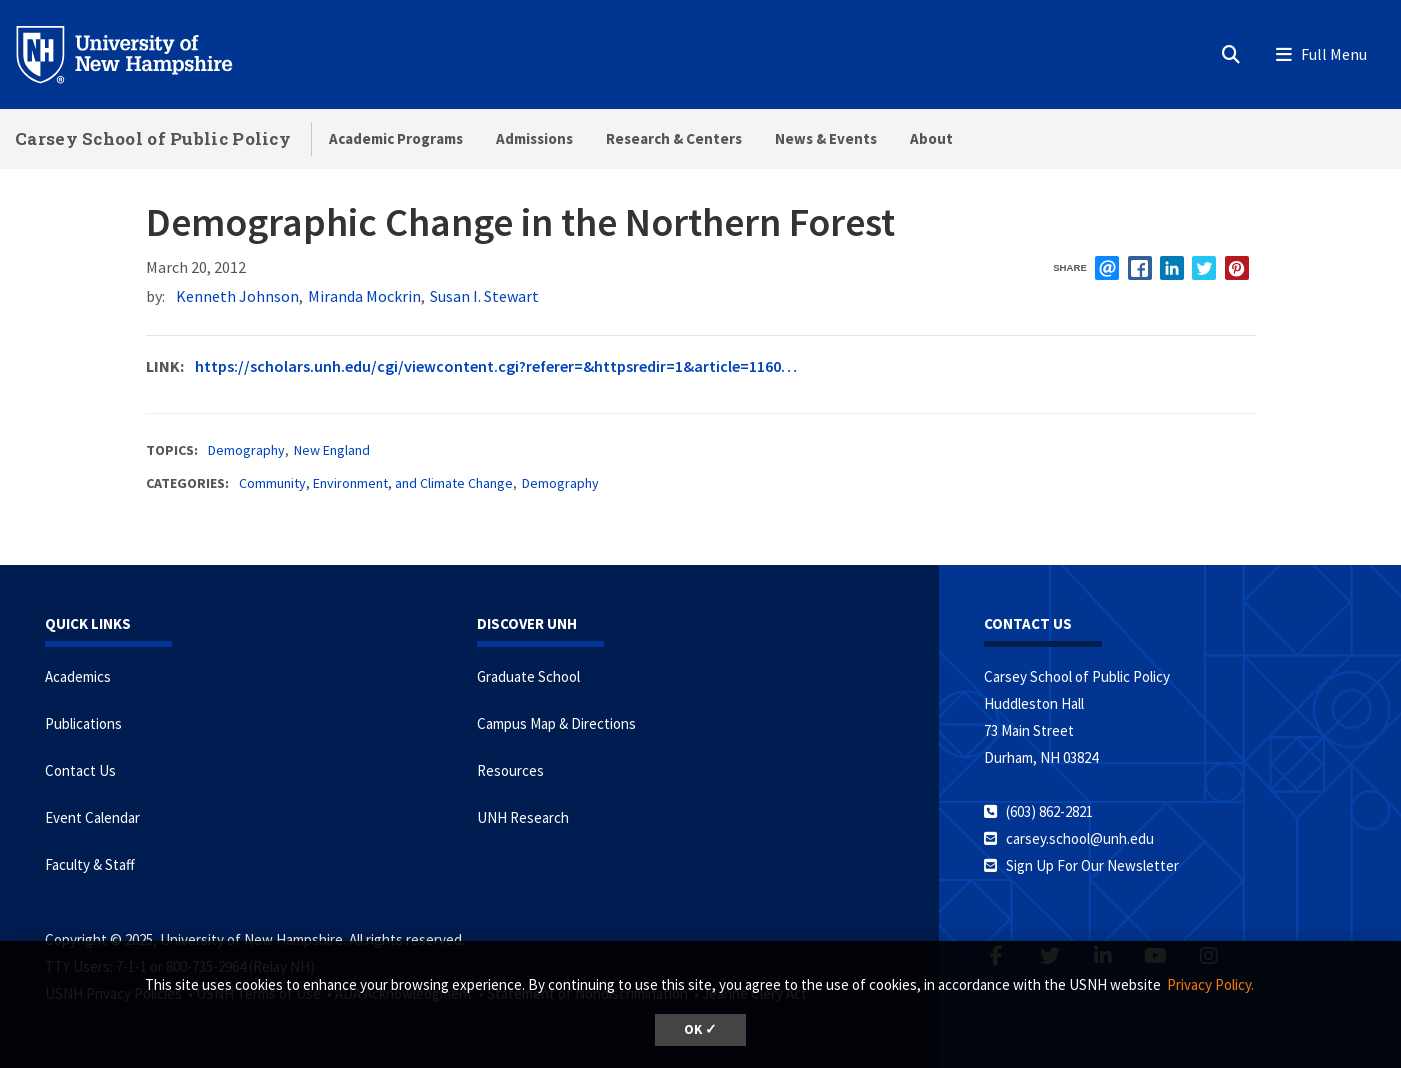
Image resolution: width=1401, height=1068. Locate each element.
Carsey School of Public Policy (153, 138)
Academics (78, 676)
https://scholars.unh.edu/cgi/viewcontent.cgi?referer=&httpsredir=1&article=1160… (496, 366)
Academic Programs (396, 138)
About (931, 138)
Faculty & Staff (90, 864)
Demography (246, 450)
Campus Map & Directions (556, 723)
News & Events (826, 138)
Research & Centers (674, 138)
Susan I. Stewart (484, 296)
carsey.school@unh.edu (1080, 838)
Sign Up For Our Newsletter (1092, 865)
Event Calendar (92, 817)
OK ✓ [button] (700, 1029)
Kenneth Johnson (237, 296)
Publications (83, 723)
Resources (510, 770)
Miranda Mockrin (364, 296)
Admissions (534, 138)
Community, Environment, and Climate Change (376, 483)
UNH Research (523, 817)
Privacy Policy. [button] (1210, 984)
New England (332, 450)
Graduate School (528, 676)
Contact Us (80, 770)
